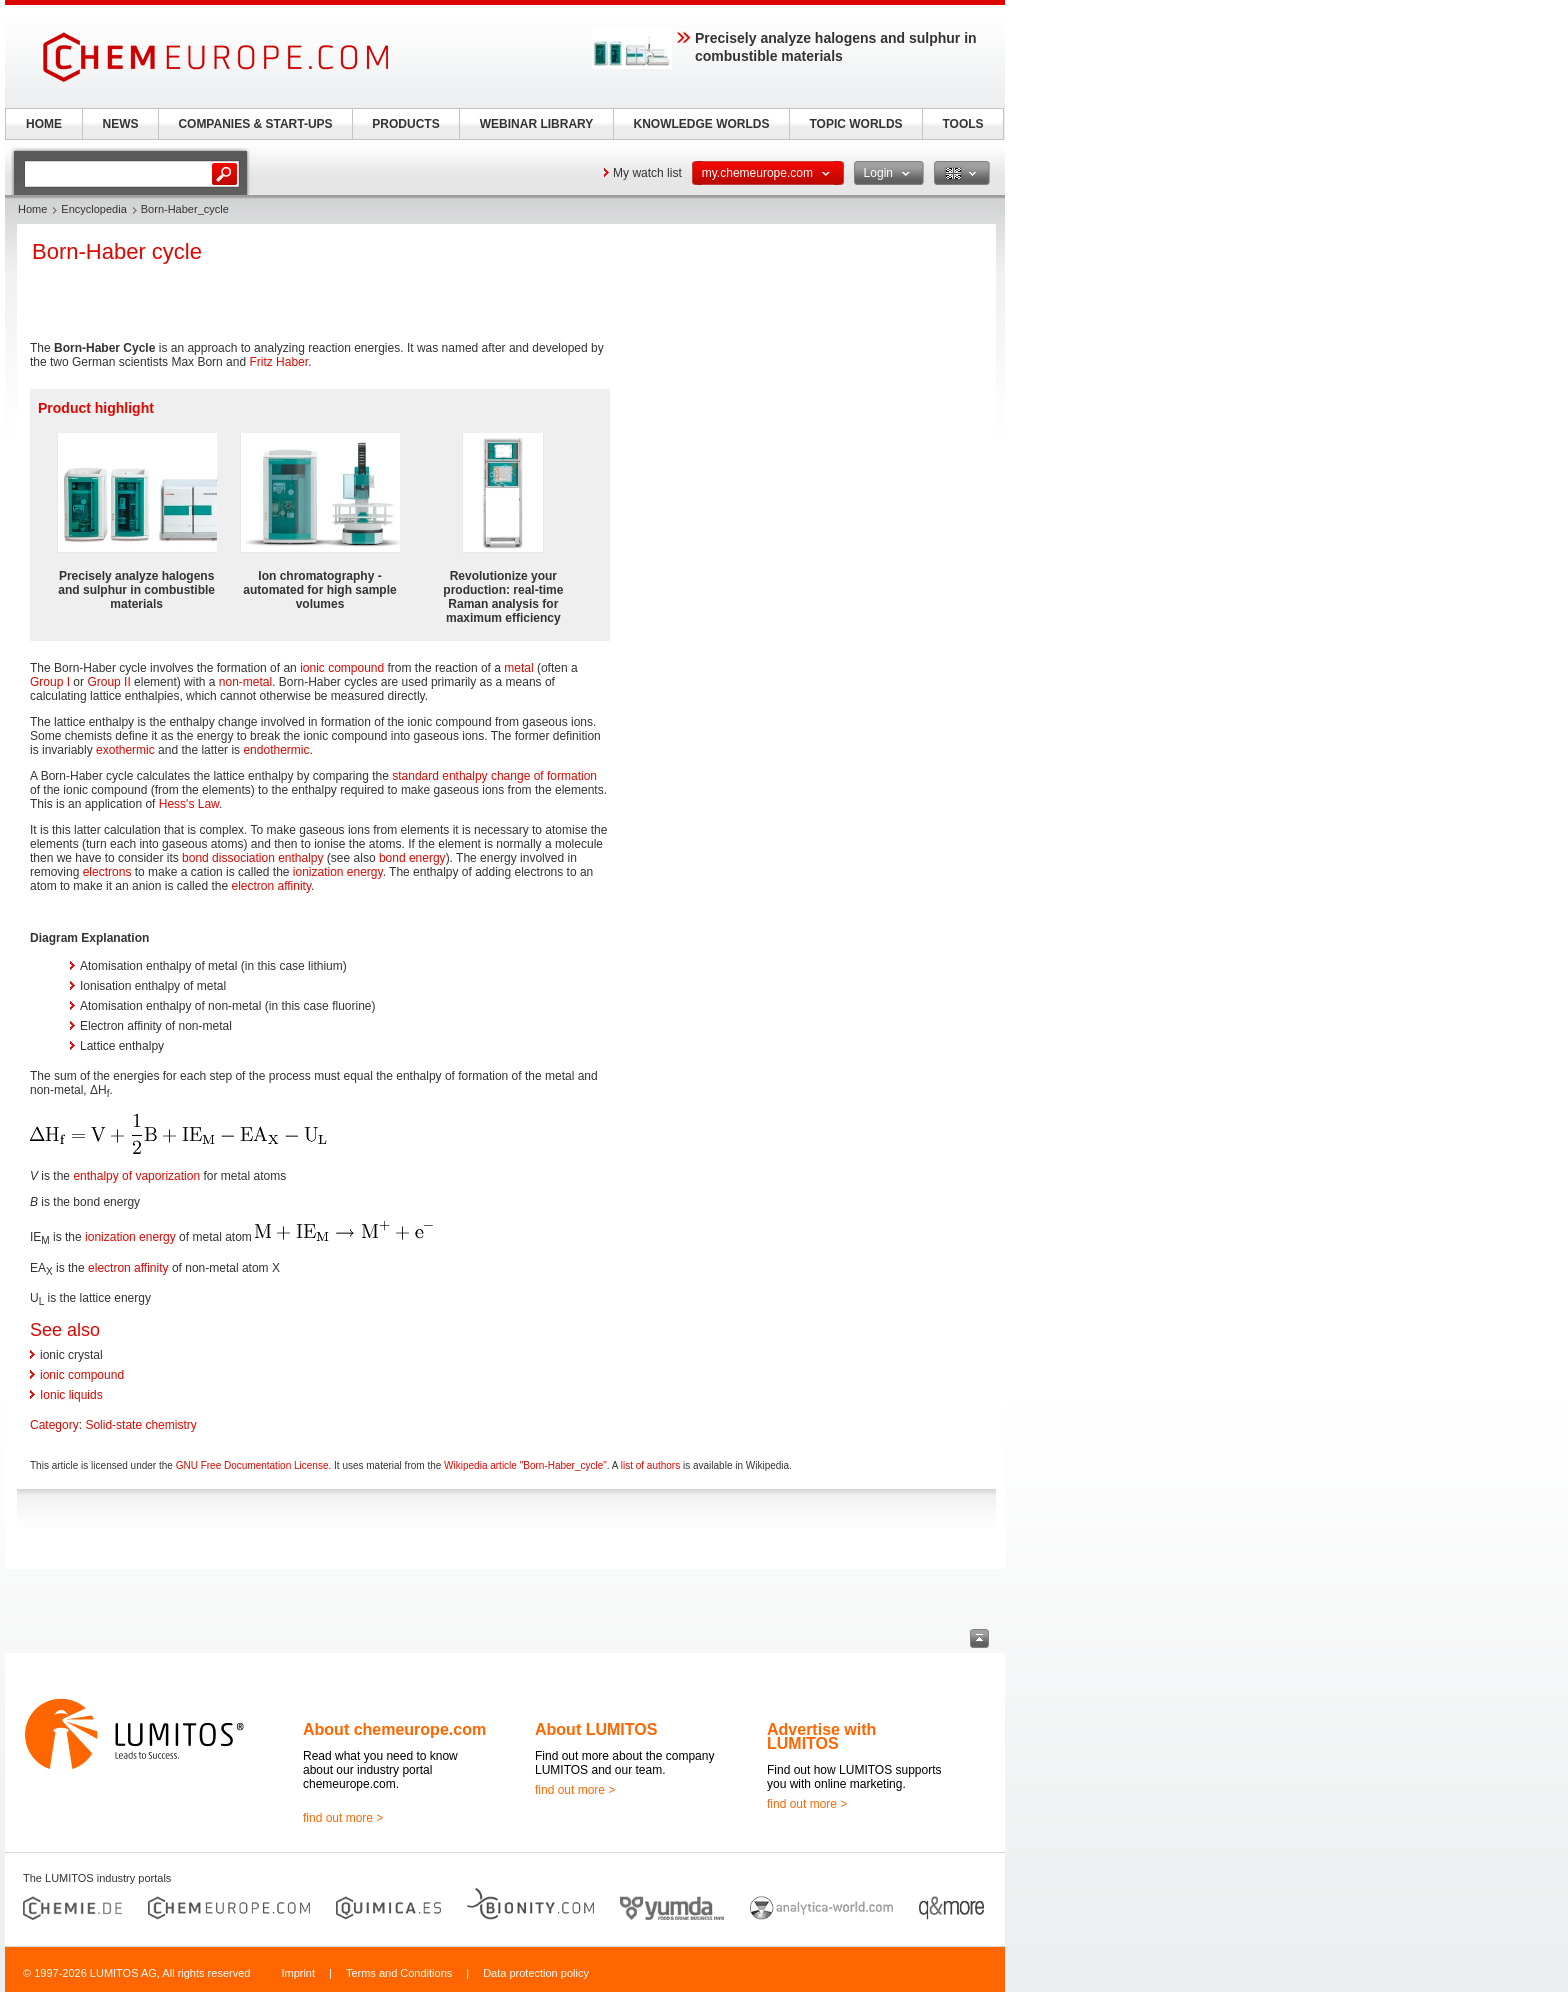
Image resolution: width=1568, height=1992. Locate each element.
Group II (108, 682)
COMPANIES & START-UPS (255, 124)
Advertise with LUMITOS (821, 1736)
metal (518, 668)
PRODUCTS (405, 124)
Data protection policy (536, 1973)
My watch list (647, 173)
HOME (44, 124)
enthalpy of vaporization (136, 1176)
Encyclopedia (93, 209)
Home (32, 209)
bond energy (412, 858)
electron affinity (271, 886)
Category (54, 1425)
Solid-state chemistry (140, 1425)
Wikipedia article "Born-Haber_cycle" (525, 1465)
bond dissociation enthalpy (252, 858)
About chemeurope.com (394, 1729)
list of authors (650, 1465)
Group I (50, 682)
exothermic (125, 750)
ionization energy (338, 872)
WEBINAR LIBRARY (537, 124)
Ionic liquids (71, 1395)
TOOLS (962, 124)
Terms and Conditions (399, 1973)
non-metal (245, 682)
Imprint (298, 1973)
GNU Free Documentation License (252, 1465)
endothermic (276, 750)
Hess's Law (189, 804)
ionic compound (342, 668)
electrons (107, 872)
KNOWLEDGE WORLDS (702, 124)
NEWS (121, 124)
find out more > (343, 1818)
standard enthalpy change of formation (494, 776)
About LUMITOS (596, 1729)
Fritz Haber (278, 362)
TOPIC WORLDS (855, 124)
